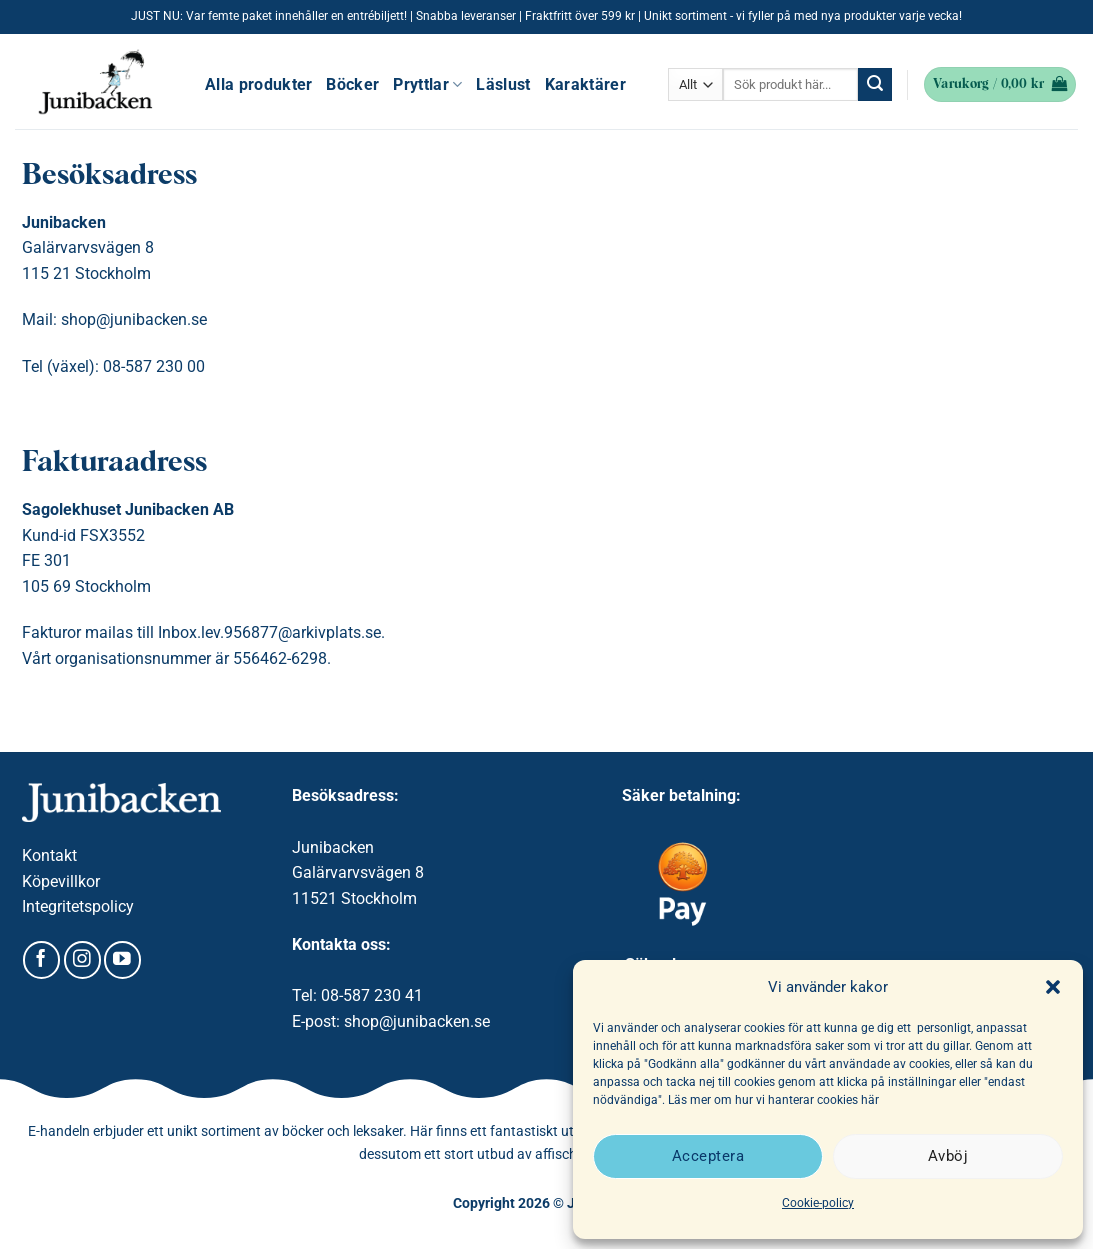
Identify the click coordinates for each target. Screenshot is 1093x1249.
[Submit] (875, 85)
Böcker (352, 84)
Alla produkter (258, 84)
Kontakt (49, 855)
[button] (1053, 987)
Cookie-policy (818, 1203)
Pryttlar (427, 84)
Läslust (503, 84)
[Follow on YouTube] (122, 960)
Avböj (948, 1156)
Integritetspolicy (78, 906)
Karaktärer (585, 84)
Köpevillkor (61, 881)
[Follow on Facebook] (41, 960)
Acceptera (708, 1156)
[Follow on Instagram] (82, 960)
